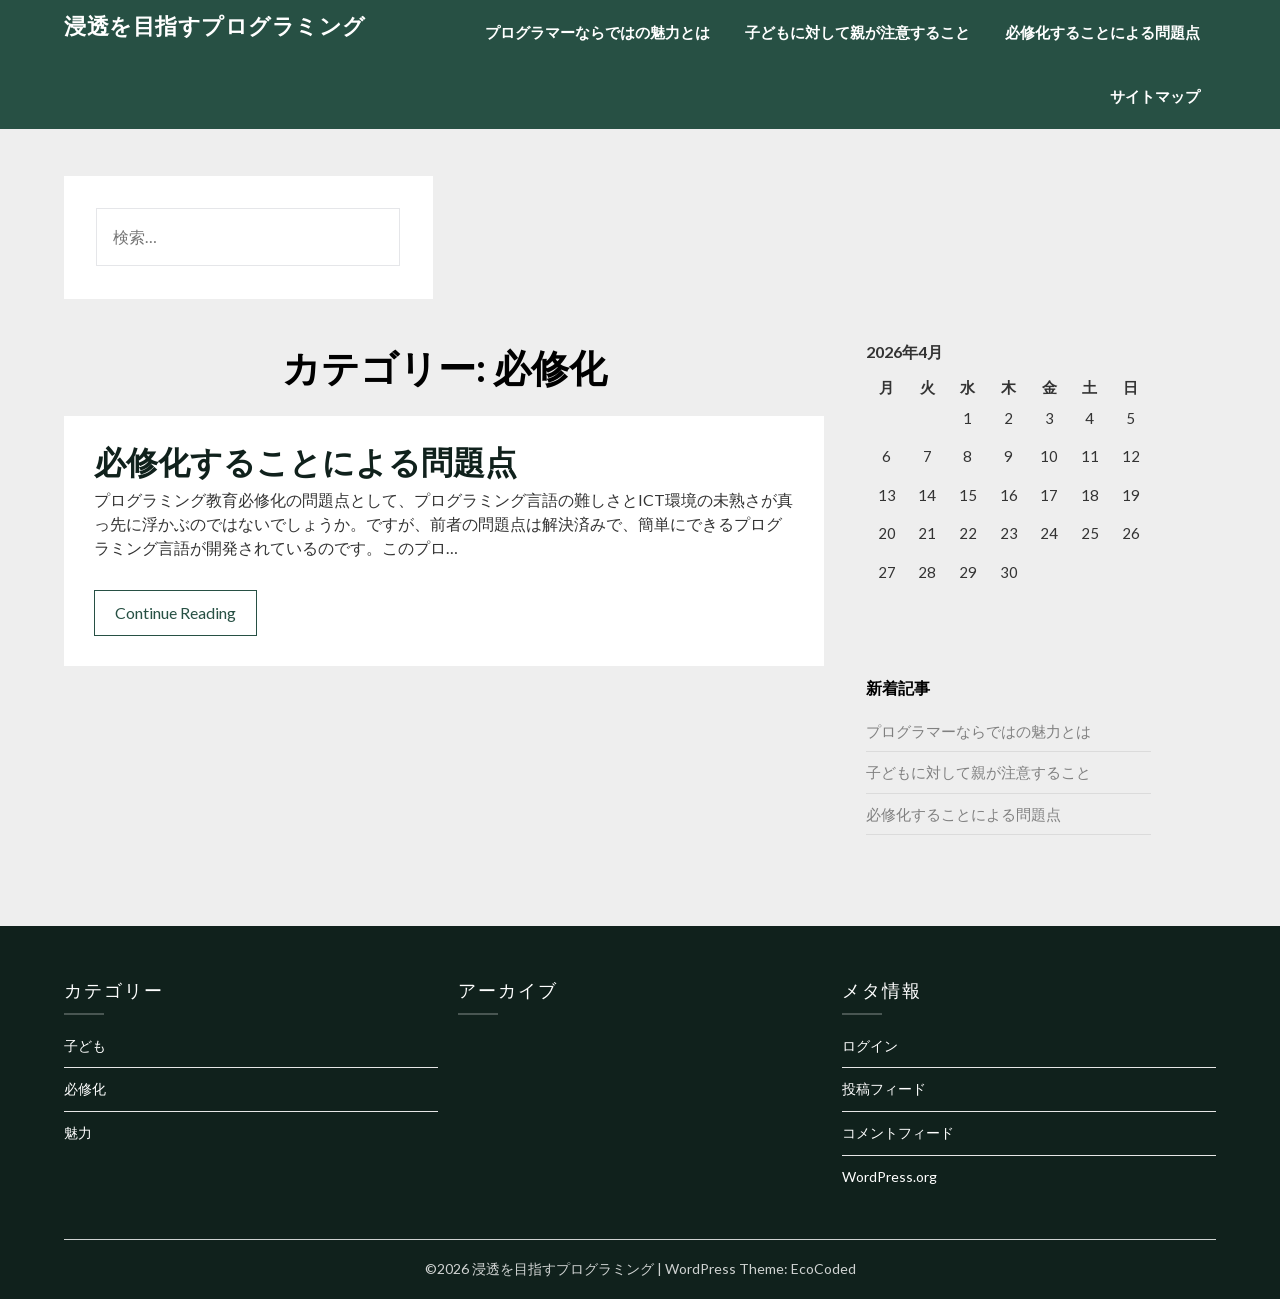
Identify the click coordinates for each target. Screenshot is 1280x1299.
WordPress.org (889, 1176)
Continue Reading (175, 612)
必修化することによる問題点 (1102, 32)
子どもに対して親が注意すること (857, 32)
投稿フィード (884, 1088)
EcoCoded (823, 1268)
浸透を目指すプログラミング (215, 25)
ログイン (870, 1045)
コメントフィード (898, 1132)
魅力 (78, 1132)
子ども (85, 1045)
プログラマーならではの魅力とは (597, 32)
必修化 (85, 1088)
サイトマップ (1155, 96)
